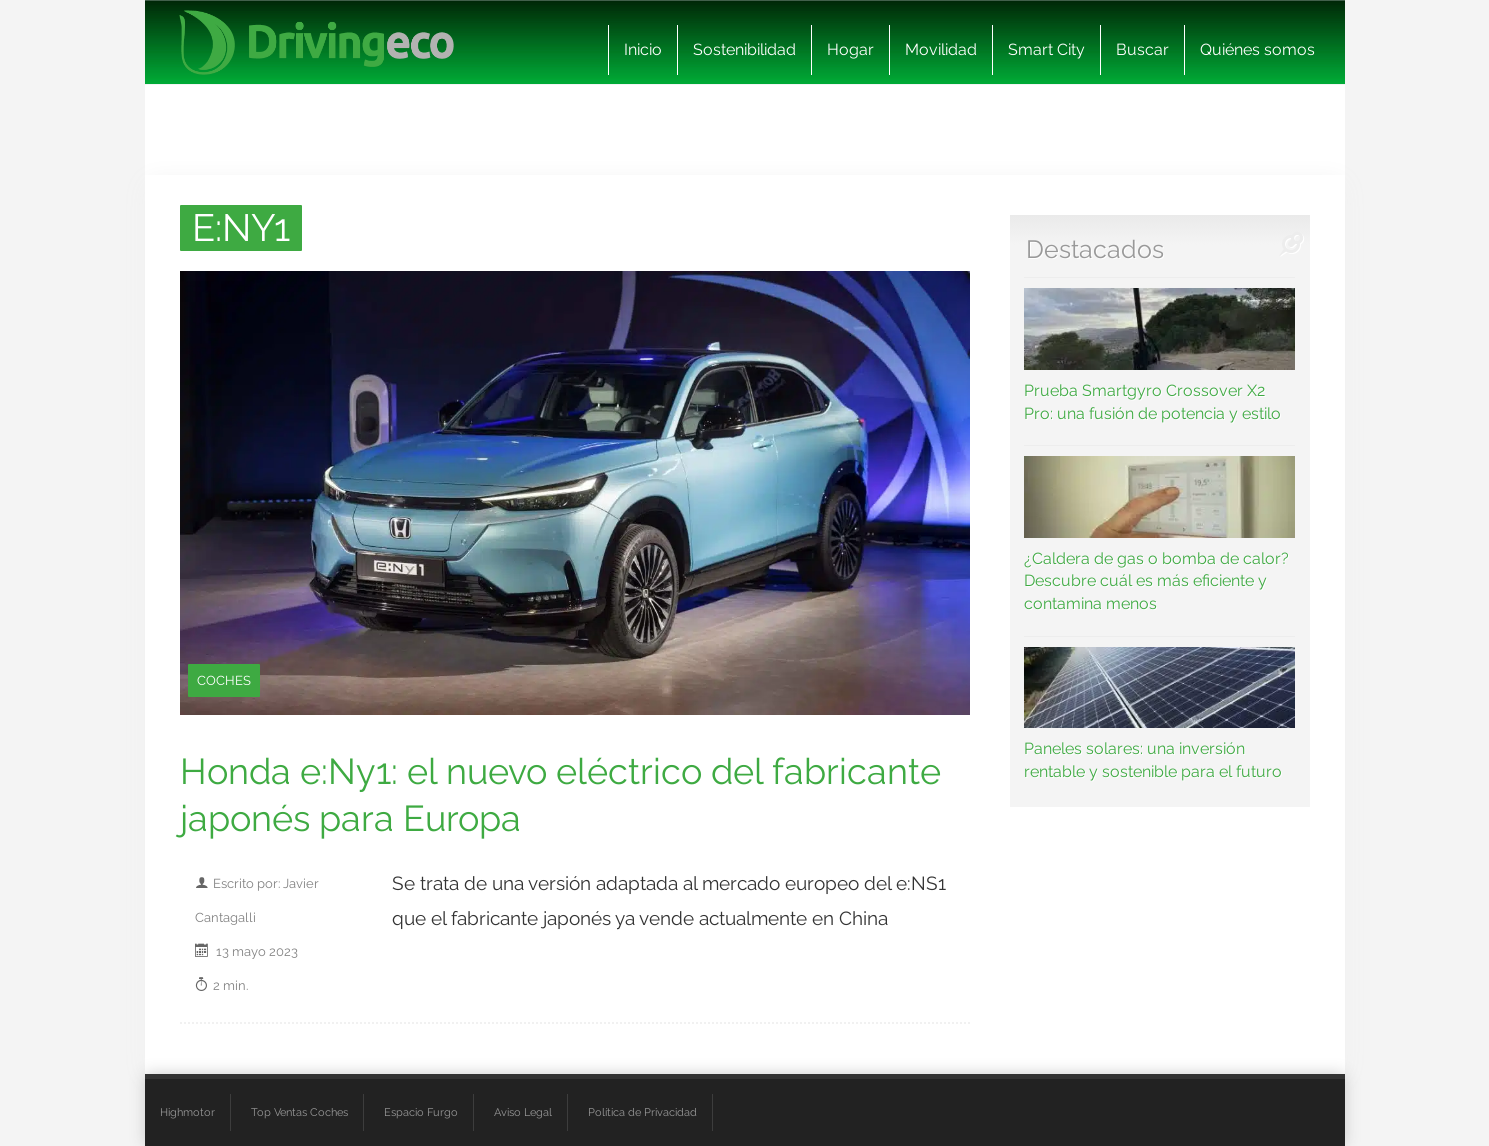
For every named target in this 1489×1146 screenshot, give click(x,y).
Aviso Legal (523, 1112)
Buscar (1142, 49)
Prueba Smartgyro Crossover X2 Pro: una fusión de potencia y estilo (1159, 355)
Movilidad (941, 49)
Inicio (643, 49)
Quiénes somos (1257, 49)
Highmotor (187, 1112)
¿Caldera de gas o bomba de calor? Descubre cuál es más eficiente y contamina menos (1159, 534)
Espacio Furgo (421, 1112)
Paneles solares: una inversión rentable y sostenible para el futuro (1159, 714)
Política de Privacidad (642, 1112)
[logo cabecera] (316, 42)
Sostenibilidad (744, 49)
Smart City (1046, 49)
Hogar (850, 49)
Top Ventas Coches (299, 1112)
